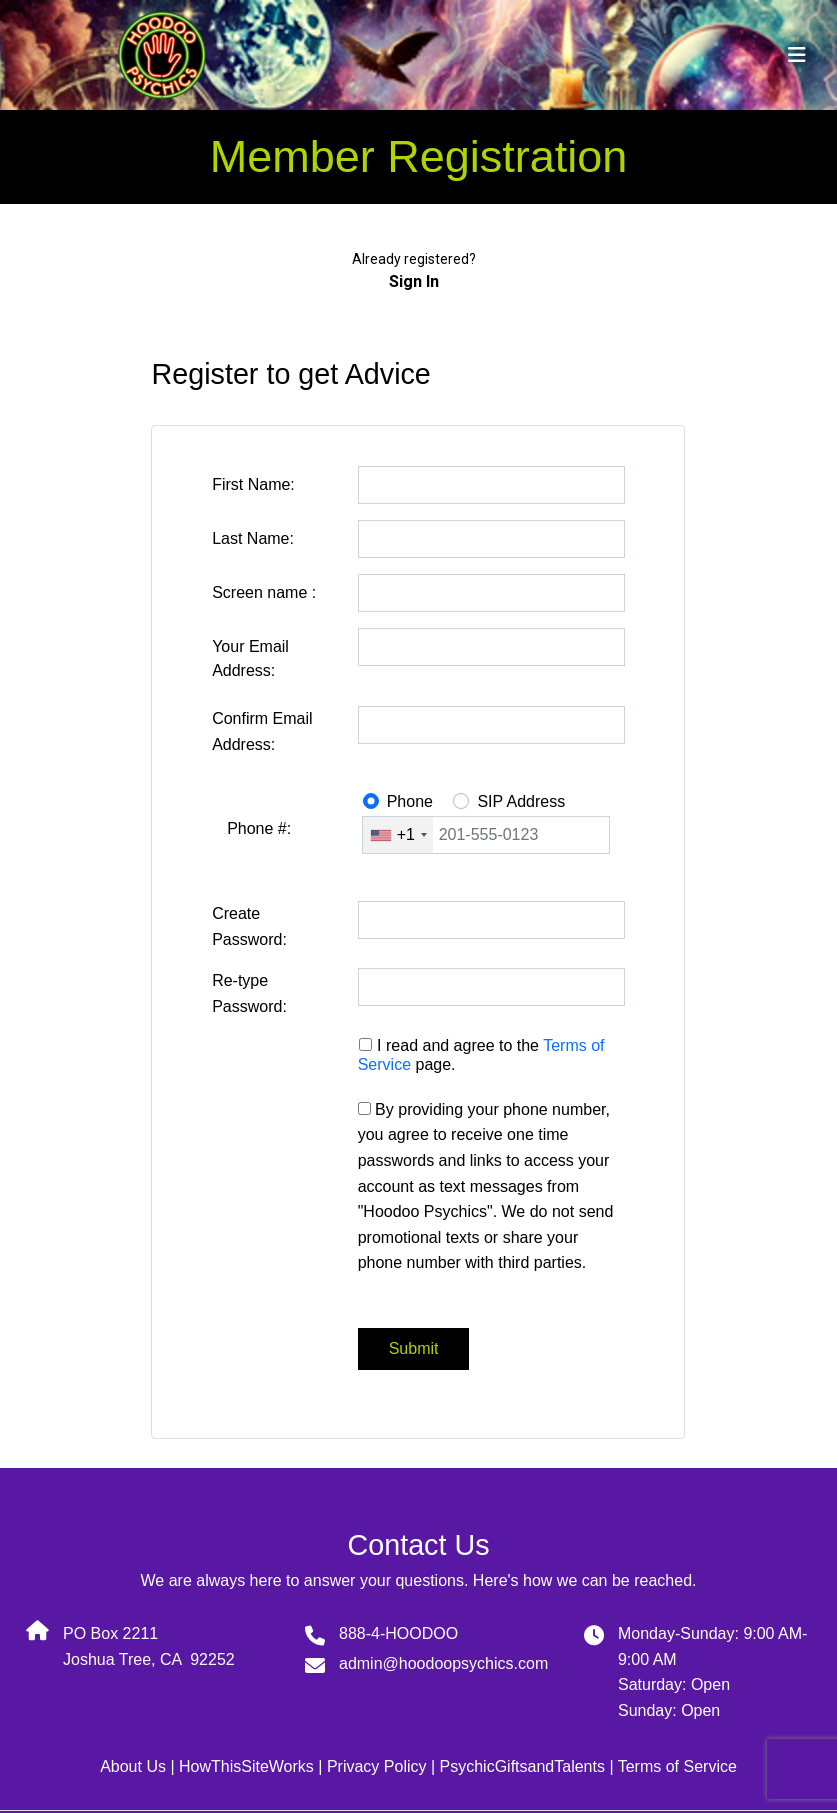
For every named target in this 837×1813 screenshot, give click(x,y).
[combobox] (398, 835)
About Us (133, 1766)
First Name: (253, 484)
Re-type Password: (249, 993)
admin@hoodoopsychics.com (443, 1663)
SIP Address (521, 801)
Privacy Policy (377, 1766)
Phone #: (259, 828)
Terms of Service (677, 1766)
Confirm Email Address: (262, 731)
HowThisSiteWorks (246, 1766)
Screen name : (264, 592)
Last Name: (253, 538)
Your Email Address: (250, 658)
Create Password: (249, 926)
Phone (410, 801)
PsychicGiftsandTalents (522, 1766)
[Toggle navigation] (797, 55)
